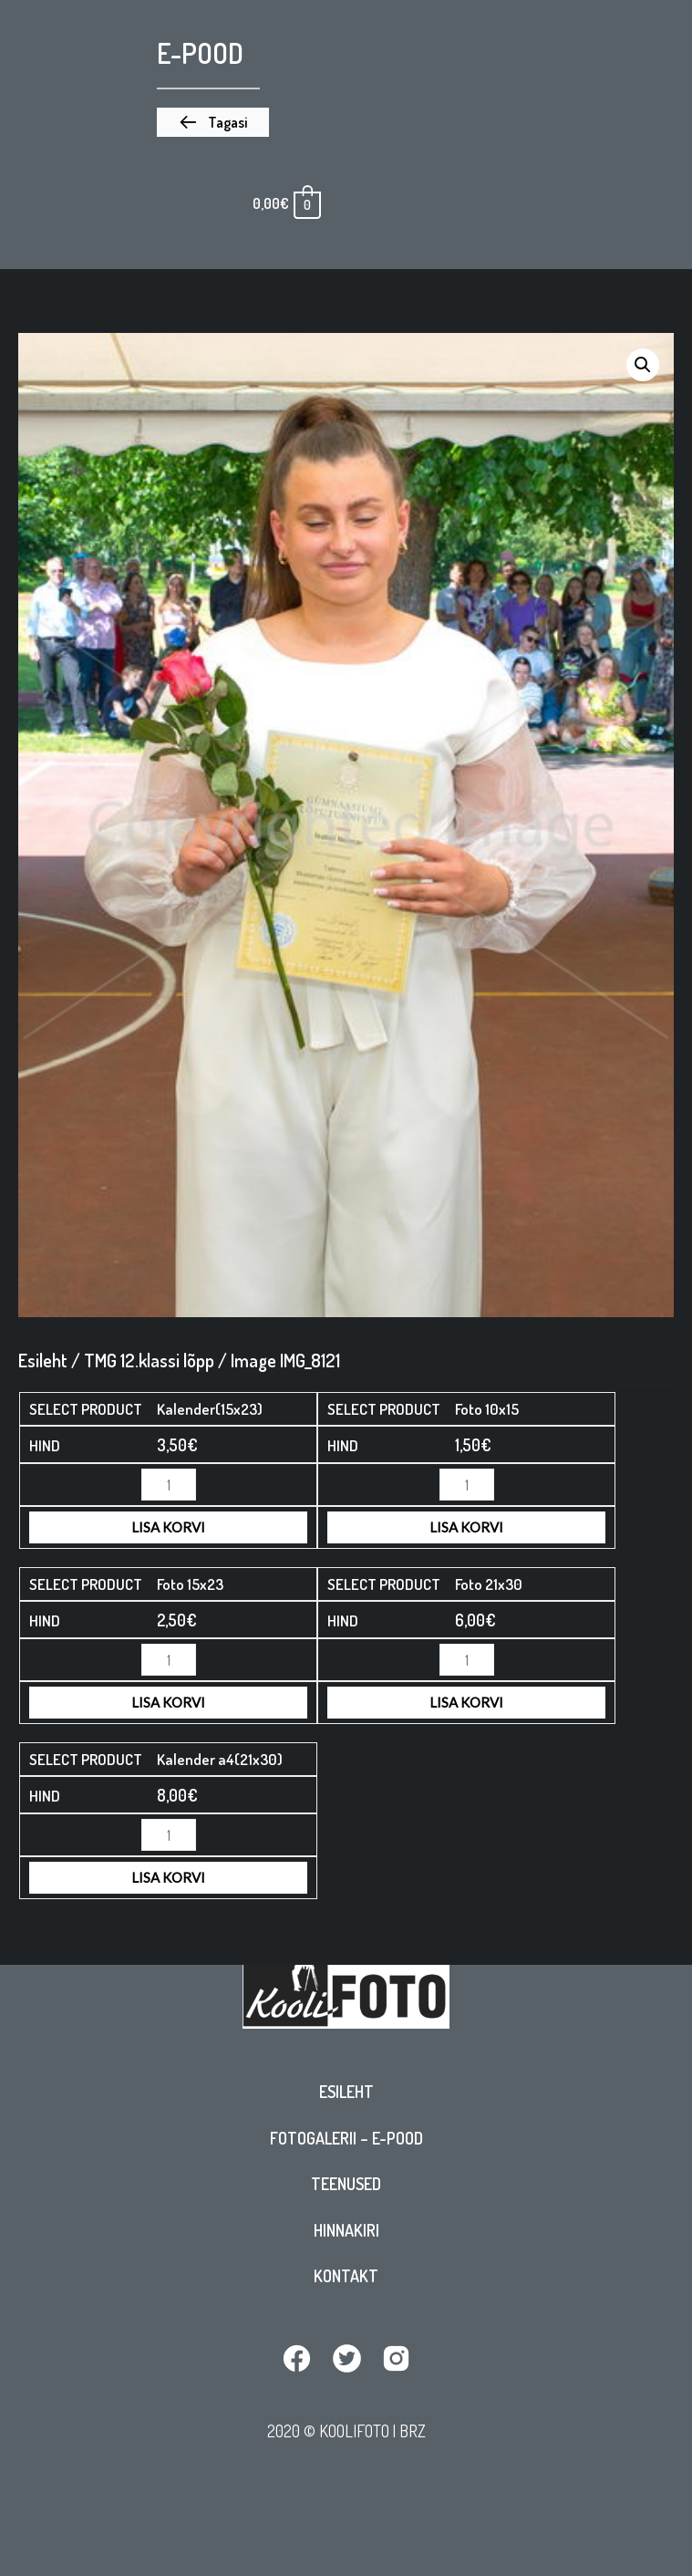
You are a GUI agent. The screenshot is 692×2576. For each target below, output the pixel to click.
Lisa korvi (168, 1527)
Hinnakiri (346, 2230)
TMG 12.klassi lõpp (149, 1360)
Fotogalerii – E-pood (346, 2138)
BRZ (412, 2430)
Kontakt (346, 2276)
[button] (213, 122)
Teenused (346, 2184)
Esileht (346, 2092)
